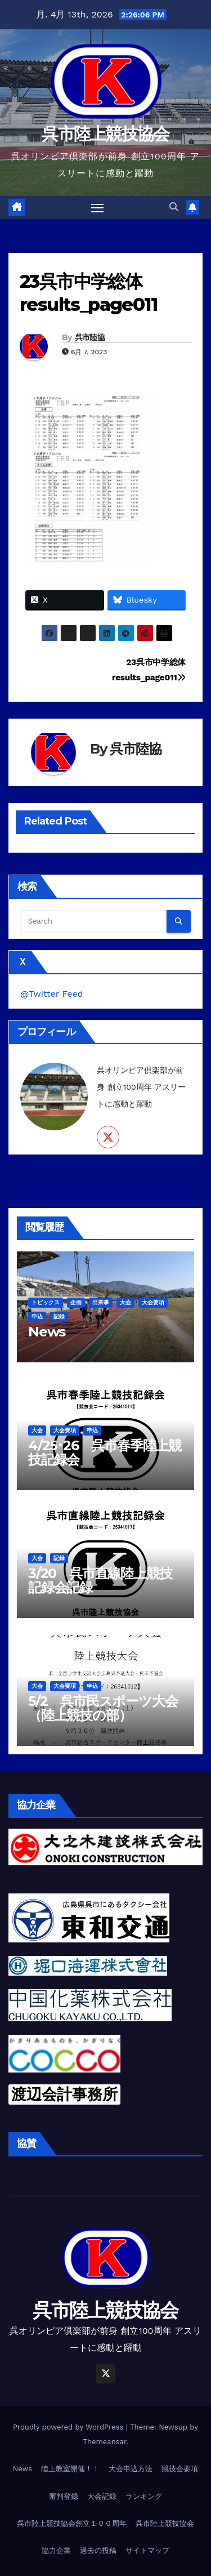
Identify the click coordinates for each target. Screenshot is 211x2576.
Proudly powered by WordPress (69, 2427)
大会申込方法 (130, 2468)
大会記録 (101, 2496)
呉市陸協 (90, 337)
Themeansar (104, 2441)
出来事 (100, 1302)
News (46, 1331)
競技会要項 (179, 2468)
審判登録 (63, 2496)
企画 (76, 1302)
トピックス (46, 1302)
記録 (59, 1316)
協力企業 (56, 2550)
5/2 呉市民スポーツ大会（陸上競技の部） (102, 1708)
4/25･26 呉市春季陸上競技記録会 (104, 1452)
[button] (173, 207)
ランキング (143, 2496)
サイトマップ (147, 2550)
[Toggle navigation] (97, 208)
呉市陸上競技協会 (105, 133)
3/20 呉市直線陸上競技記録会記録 (100, 1580)
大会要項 (153, 1302)
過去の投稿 (98, 2550)
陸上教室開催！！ (70, 2468)
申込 (37, 1316)
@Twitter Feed (51, 993)
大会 (125, 1302)
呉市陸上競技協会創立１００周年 (72, 2523)
